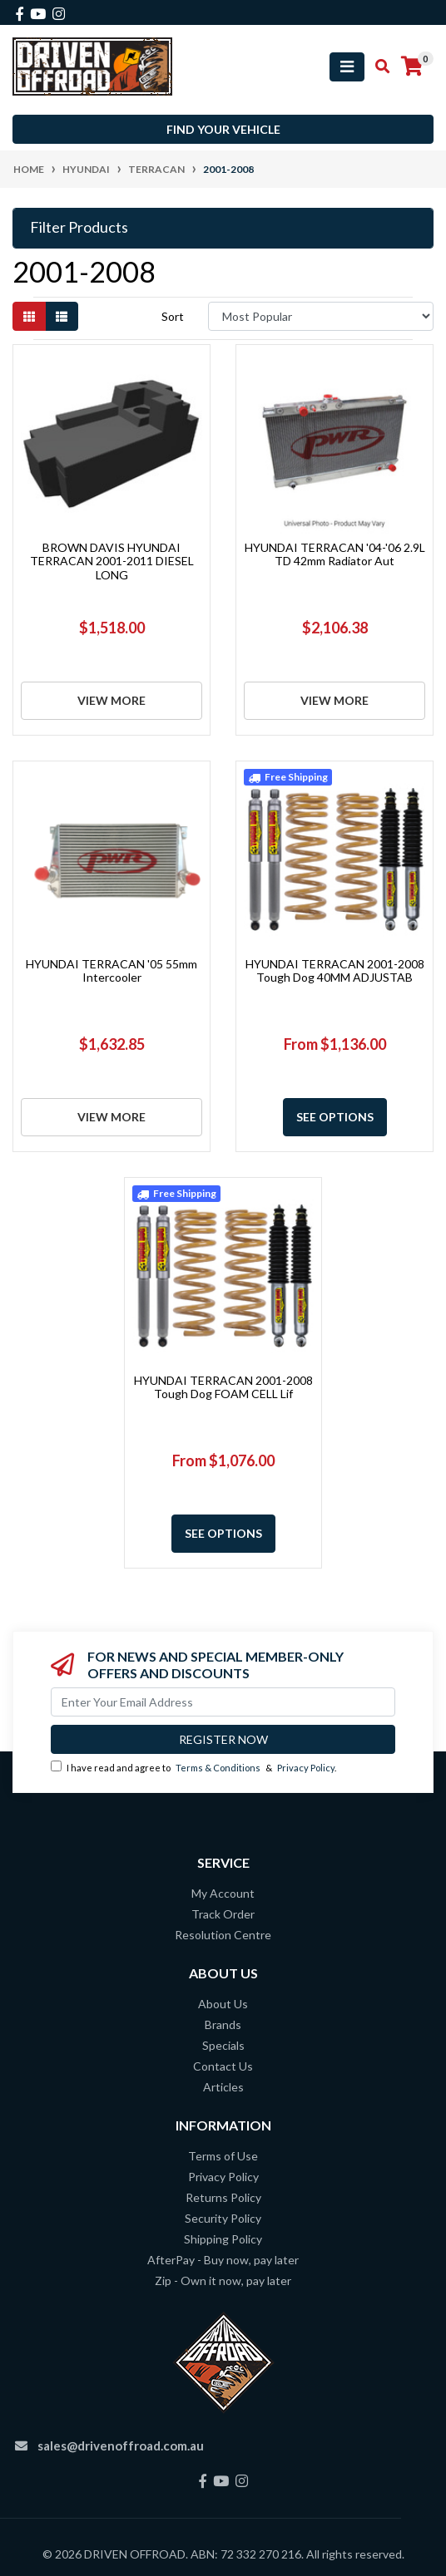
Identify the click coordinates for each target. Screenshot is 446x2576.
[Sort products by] (321, 316)
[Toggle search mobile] (377, 66)
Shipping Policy (223, 2239)
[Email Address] (223, 1702)
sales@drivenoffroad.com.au (120, 2445)
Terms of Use (223, 2156)
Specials (223, 2045)
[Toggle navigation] (347, 66)
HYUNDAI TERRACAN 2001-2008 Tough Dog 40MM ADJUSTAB (334, 971)
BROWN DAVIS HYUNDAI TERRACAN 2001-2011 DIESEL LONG (112, 561)
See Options (335, 1117)
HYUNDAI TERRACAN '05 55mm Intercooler (111, 971)
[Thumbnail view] (29, 316)
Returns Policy (223, 2197)
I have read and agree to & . (193, 1767)
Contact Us (223, 2066)
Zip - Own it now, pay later (223, 2280)
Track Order (223, 1914)
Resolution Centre (223, 1935)
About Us (223, 2004)
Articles (223, 2087)
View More (111, 700)
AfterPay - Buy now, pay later (223, 2260)
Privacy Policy (305, 1767)
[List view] (61, 316)
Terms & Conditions (218, 1767)
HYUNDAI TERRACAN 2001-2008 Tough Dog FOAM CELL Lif (223, 1387)
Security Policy (223, 2218)
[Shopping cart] (412, 66)
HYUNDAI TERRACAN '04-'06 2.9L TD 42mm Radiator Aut (335, 554)
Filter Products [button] (79, 227)
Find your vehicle (223, 129)
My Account (223, 1893)
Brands (223, 2024)
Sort (172, 316)
